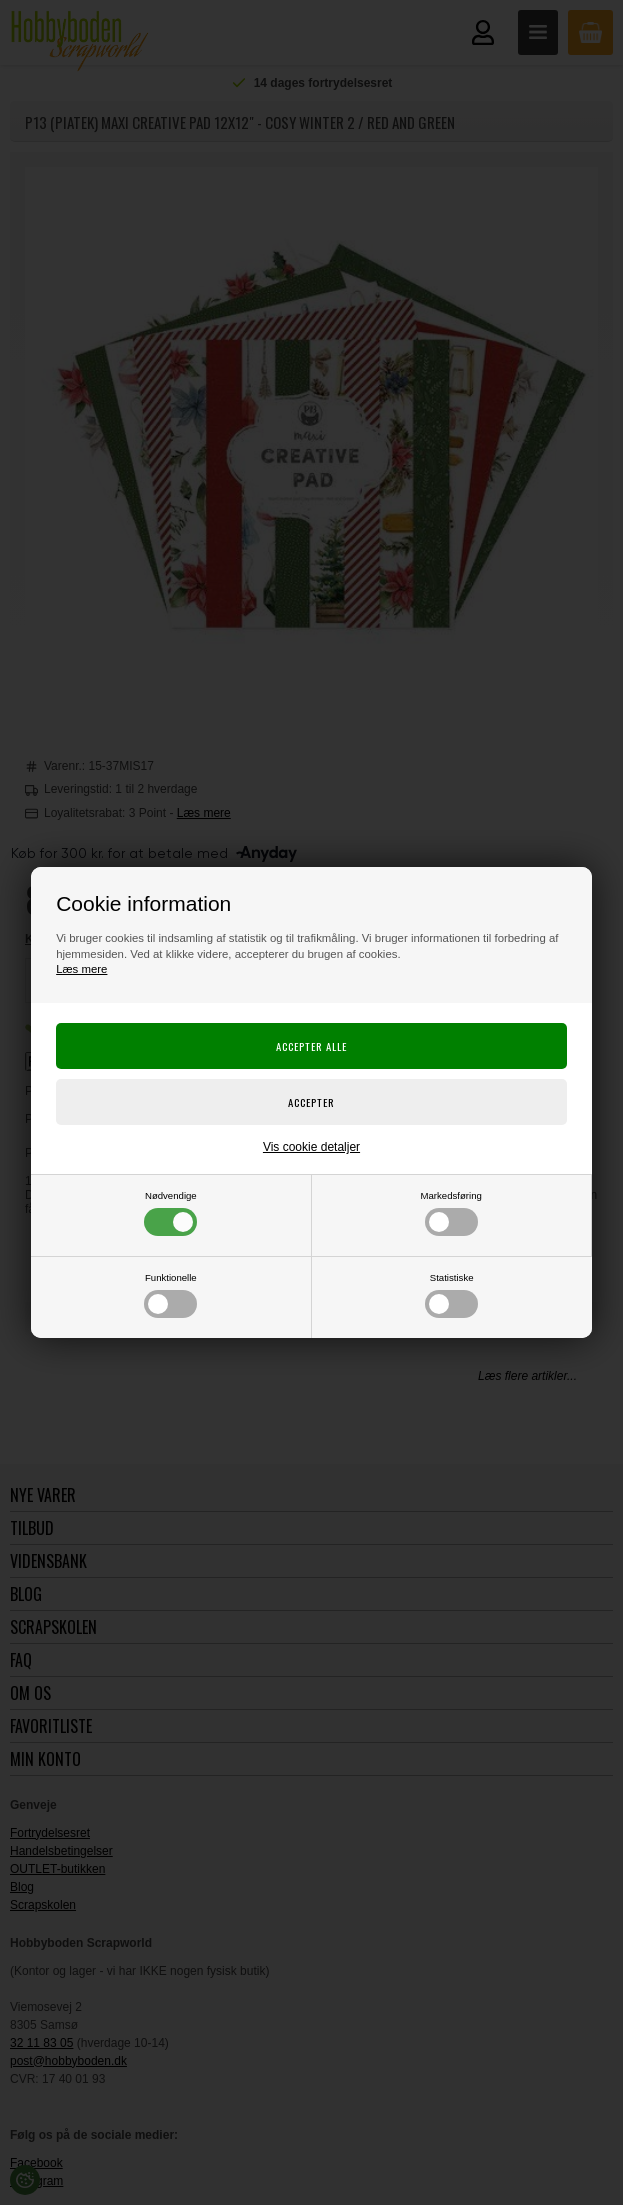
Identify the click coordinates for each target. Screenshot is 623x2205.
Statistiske (451, 1295)
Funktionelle (170, 1295)
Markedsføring (451, 1213)
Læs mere (81, 969)
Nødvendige (170, 1213)
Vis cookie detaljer (311, 1147)
